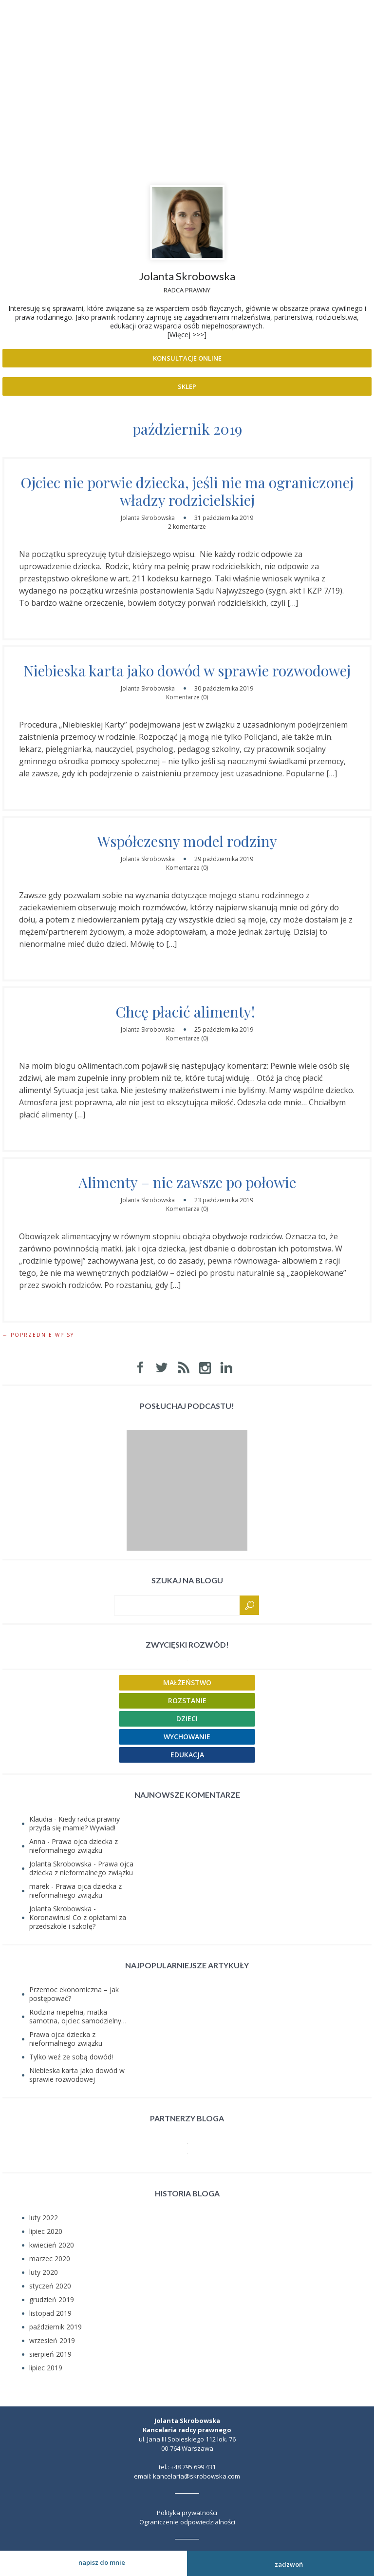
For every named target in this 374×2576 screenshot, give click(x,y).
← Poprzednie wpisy (38, 1334)
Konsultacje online (187, 358)
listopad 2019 (50, 2313)
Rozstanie (187, 1700)
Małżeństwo (187, 1682)
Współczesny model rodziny (187, 841)
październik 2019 (55, 2326)
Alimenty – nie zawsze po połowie (187, 1182)
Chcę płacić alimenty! (187, 1011)
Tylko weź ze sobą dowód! (71, 2056)
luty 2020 (43, 2272)
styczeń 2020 (50, 2285)
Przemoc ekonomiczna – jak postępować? (74, 1994)
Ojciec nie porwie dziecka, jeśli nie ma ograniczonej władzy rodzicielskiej (187, 491)
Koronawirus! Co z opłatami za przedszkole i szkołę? (77, 1922)
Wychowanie (187, 1736)
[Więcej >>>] (187, 334)
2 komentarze (187, 526)
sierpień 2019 (50, 2354)
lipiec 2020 (45, 2231)
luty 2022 (43, 2217)
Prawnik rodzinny (187, 59)
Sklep (187, 386)
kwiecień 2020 (51, 2244)
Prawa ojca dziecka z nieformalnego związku (73, 1846)
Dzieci (187, 1718)
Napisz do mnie (93, 2562)
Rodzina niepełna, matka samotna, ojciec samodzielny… (78, 2016)
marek (39, 1886)
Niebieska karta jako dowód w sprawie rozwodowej (187, 670)
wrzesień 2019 (52, 2340)
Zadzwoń (281, 2563)
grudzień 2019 (51, 2299)
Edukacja (187, 1754)
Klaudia (40, 1819)
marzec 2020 (49, 2258)
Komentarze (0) (187, 697)
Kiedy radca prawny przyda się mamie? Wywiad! (74, 1823)
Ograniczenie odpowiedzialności (187, 2522)
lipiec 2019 (45, 2367)
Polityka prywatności (187, 2512)
